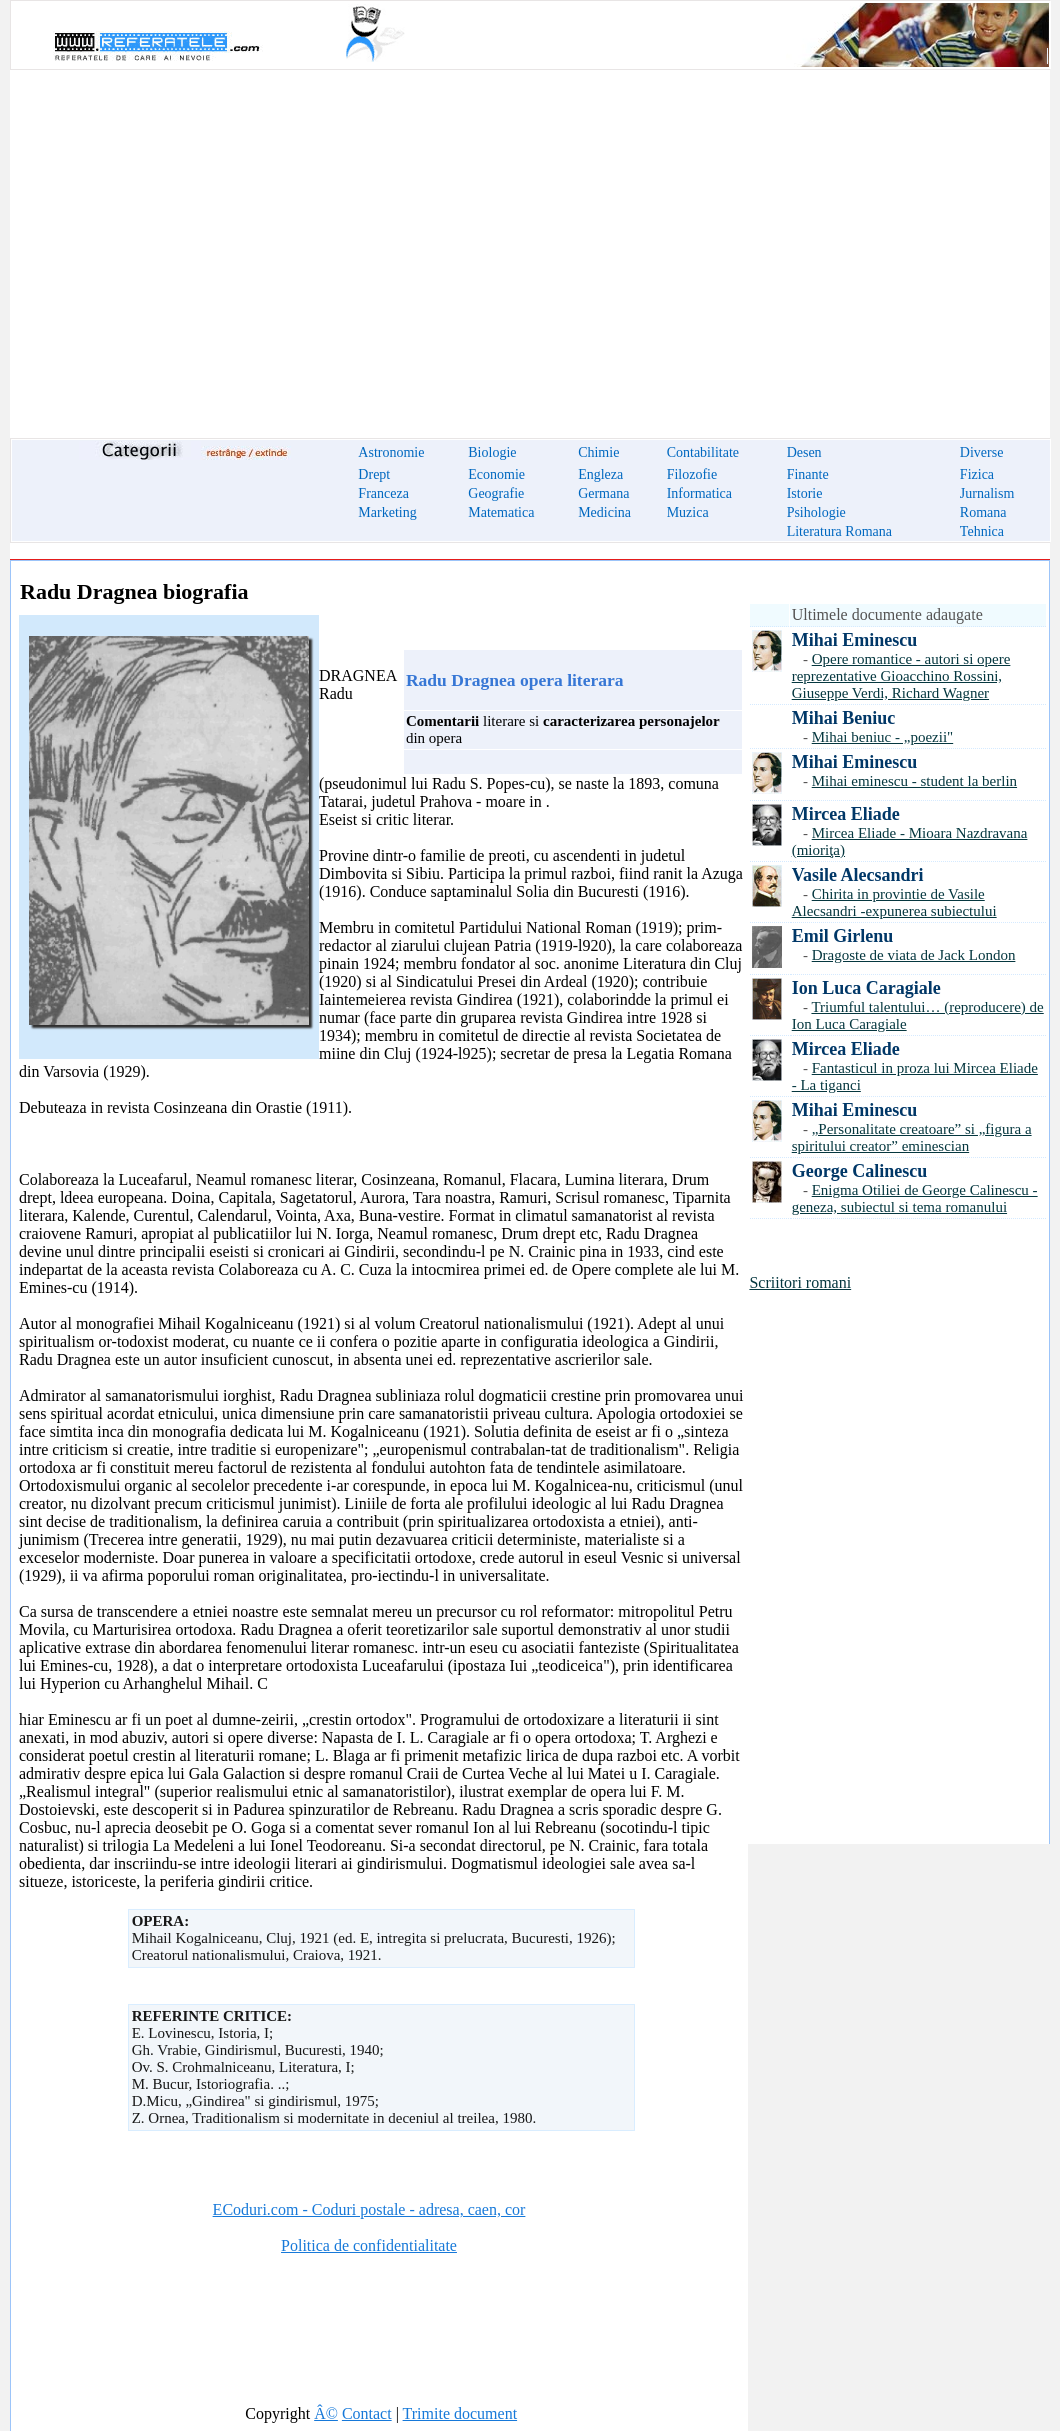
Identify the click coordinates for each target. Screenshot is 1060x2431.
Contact (367, 2413)
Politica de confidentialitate (369, 2245)
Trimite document (460, 2413)
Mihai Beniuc (844, 718)
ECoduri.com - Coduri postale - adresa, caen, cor (369, 2209)
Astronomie (391, 452)
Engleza (600, 474)
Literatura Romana (839, 531)
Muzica (688, 512)
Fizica (977, 474)
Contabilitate (703, 452)
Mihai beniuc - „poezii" (883, 737)
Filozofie (692, 474)
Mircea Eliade (846, 814)
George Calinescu (859, 1171)
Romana (983, 512)
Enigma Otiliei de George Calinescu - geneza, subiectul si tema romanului (915, 1198)
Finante (808, 474)
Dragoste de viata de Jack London (914, 955)
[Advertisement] (530, 242)
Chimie (598, 452)
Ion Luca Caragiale (866, 988)
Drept (374, 474)
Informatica (699, 493)
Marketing (387, 512)
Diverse (982, 452)
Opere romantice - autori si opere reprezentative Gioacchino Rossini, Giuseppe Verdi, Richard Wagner (901, 676)
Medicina (604, 512)
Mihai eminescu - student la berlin (914, 781)
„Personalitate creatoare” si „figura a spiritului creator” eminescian (912, 1137)
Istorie (805, 493)
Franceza (383, 493)
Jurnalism (987, 493)
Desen (804, 452)
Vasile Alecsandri (858, 875)
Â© (326, 2413)
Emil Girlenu (843, 936)
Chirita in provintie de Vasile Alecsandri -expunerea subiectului (894, 902)
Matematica (501, 512)
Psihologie (816, 512)
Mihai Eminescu (855, 640)
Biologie (492, 452)
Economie (496, 474)
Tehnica (982, 531)
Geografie (496, 493)
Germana (603, 493)
